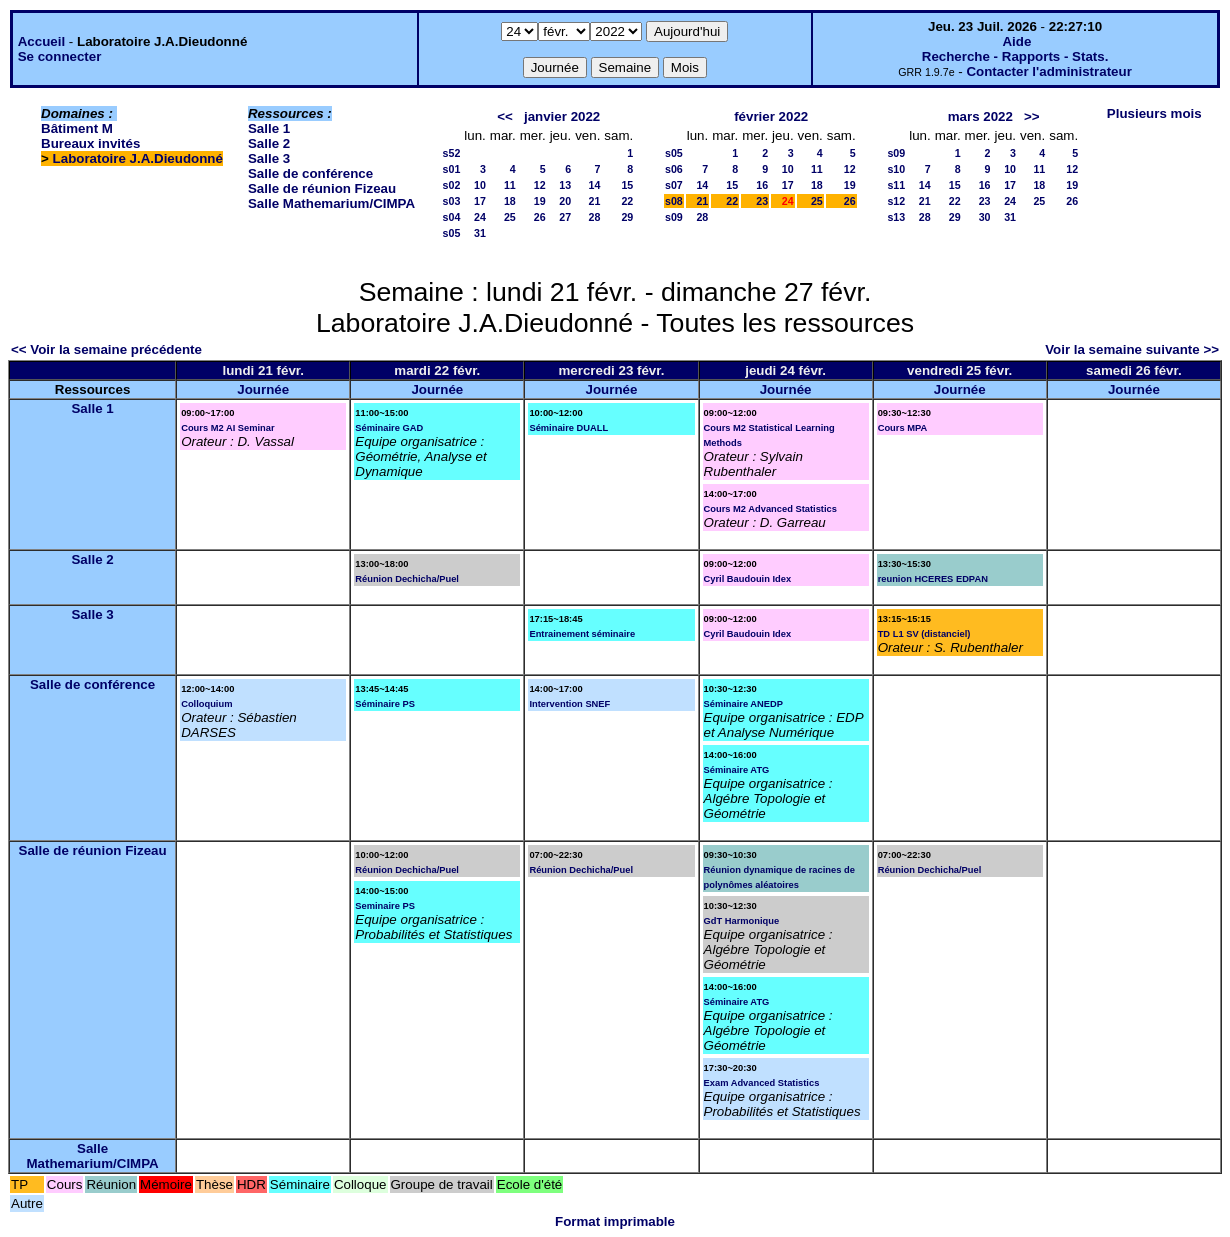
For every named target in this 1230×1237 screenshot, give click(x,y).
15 (627, 185)
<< (505, 116)
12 (540, 185)
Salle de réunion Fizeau (322, 188)
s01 (452, 169)
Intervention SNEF (569, 704)
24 (480, 217)
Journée (263, 389)
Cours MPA (903, 428)
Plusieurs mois (1154, 113)
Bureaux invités (90, 143)
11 (510, 185)
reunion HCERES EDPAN (933, 579)
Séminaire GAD (389, 428)
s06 (674, 169)
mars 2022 (980, 116)
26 (540, 217)
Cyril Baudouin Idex (748, 579)
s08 (674, 201)
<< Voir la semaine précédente (106, 349)
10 (480, 185)
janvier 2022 (562, 116)
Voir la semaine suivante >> (1132, 349)
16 (762, 185)
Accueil (41, 41)
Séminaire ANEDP (744, 704)
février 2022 (771, 116)
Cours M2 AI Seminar (227, 428)
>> (1032, 116)
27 (565, 217)
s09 (674, 217)
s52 (452, 153)
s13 (896, 217)
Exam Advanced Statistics (762, 1083)
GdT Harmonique (742, 921)
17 (480, 201)
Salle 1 (269, 128)
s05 (452, 233)
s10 (896, 169)
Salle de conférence (310, 173)
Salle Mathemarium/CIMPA (331, 203)
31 (480, 233)
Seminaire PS (385, 906)
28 (595, 217)
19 (540, 201)
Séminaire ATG (737, 770)
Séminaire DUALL (568, 428)
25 (510, 217)
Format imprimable (615, 1221)
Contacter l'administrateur (1048, 71)
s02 (452, 185)
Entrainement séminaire (582, 634)
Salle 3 (269, 158)
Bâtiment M (77, 128)
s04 (452, 217)
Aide (1016, 41)
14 (595, 185)
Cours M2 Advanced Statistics (770, 509)
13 (565, 185)
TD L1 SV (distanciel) (924, 634)
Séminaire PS (385, 704)
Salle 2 (269, 143)
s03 (452, 201)
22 (627, 201)
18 (510, 201)
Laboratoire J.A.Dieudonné (138, 158)
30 (985, 217)
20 (565, 201)
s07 (674, 185)
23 (762, 201)
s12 (896, 201)
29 (627, 217)
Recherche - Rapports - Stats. (1015, 56)
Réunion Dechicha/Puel (407, 579)
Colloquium (206, 704)
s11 (896, 185)
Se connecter (60, 56)
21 (595, 201)
